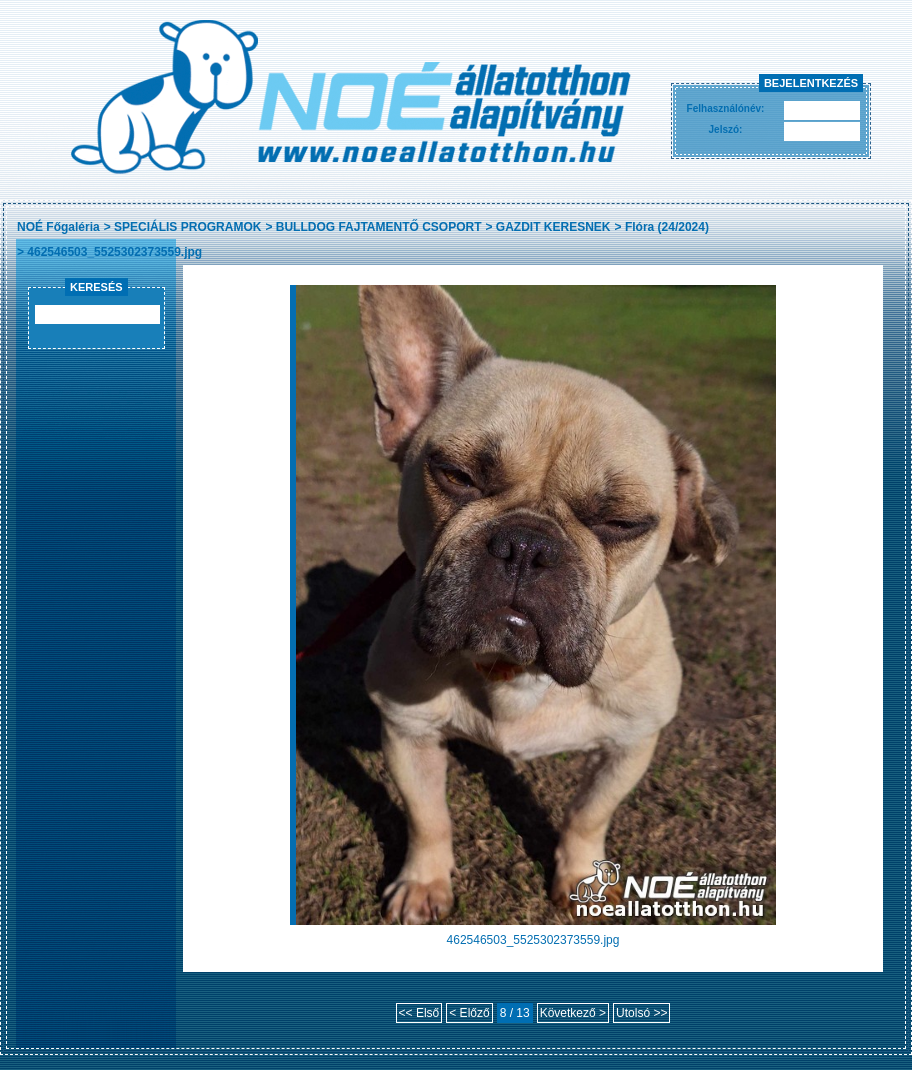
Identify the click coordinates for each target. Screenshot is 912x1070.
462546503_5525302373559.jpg (114, 252)
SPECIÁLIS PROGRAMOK (187, 227)
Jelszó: (726, 129)
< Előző (469, 1013)
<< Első (419, 1013)
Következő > (573, 1013)
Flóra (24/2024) (667, 227)
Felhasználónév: (726, 108)
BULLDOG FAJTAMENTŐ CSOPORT (379, 227)
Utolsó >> (641, 1013)
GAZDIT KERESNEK (553, 227)
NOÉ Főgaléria (58, 227)
